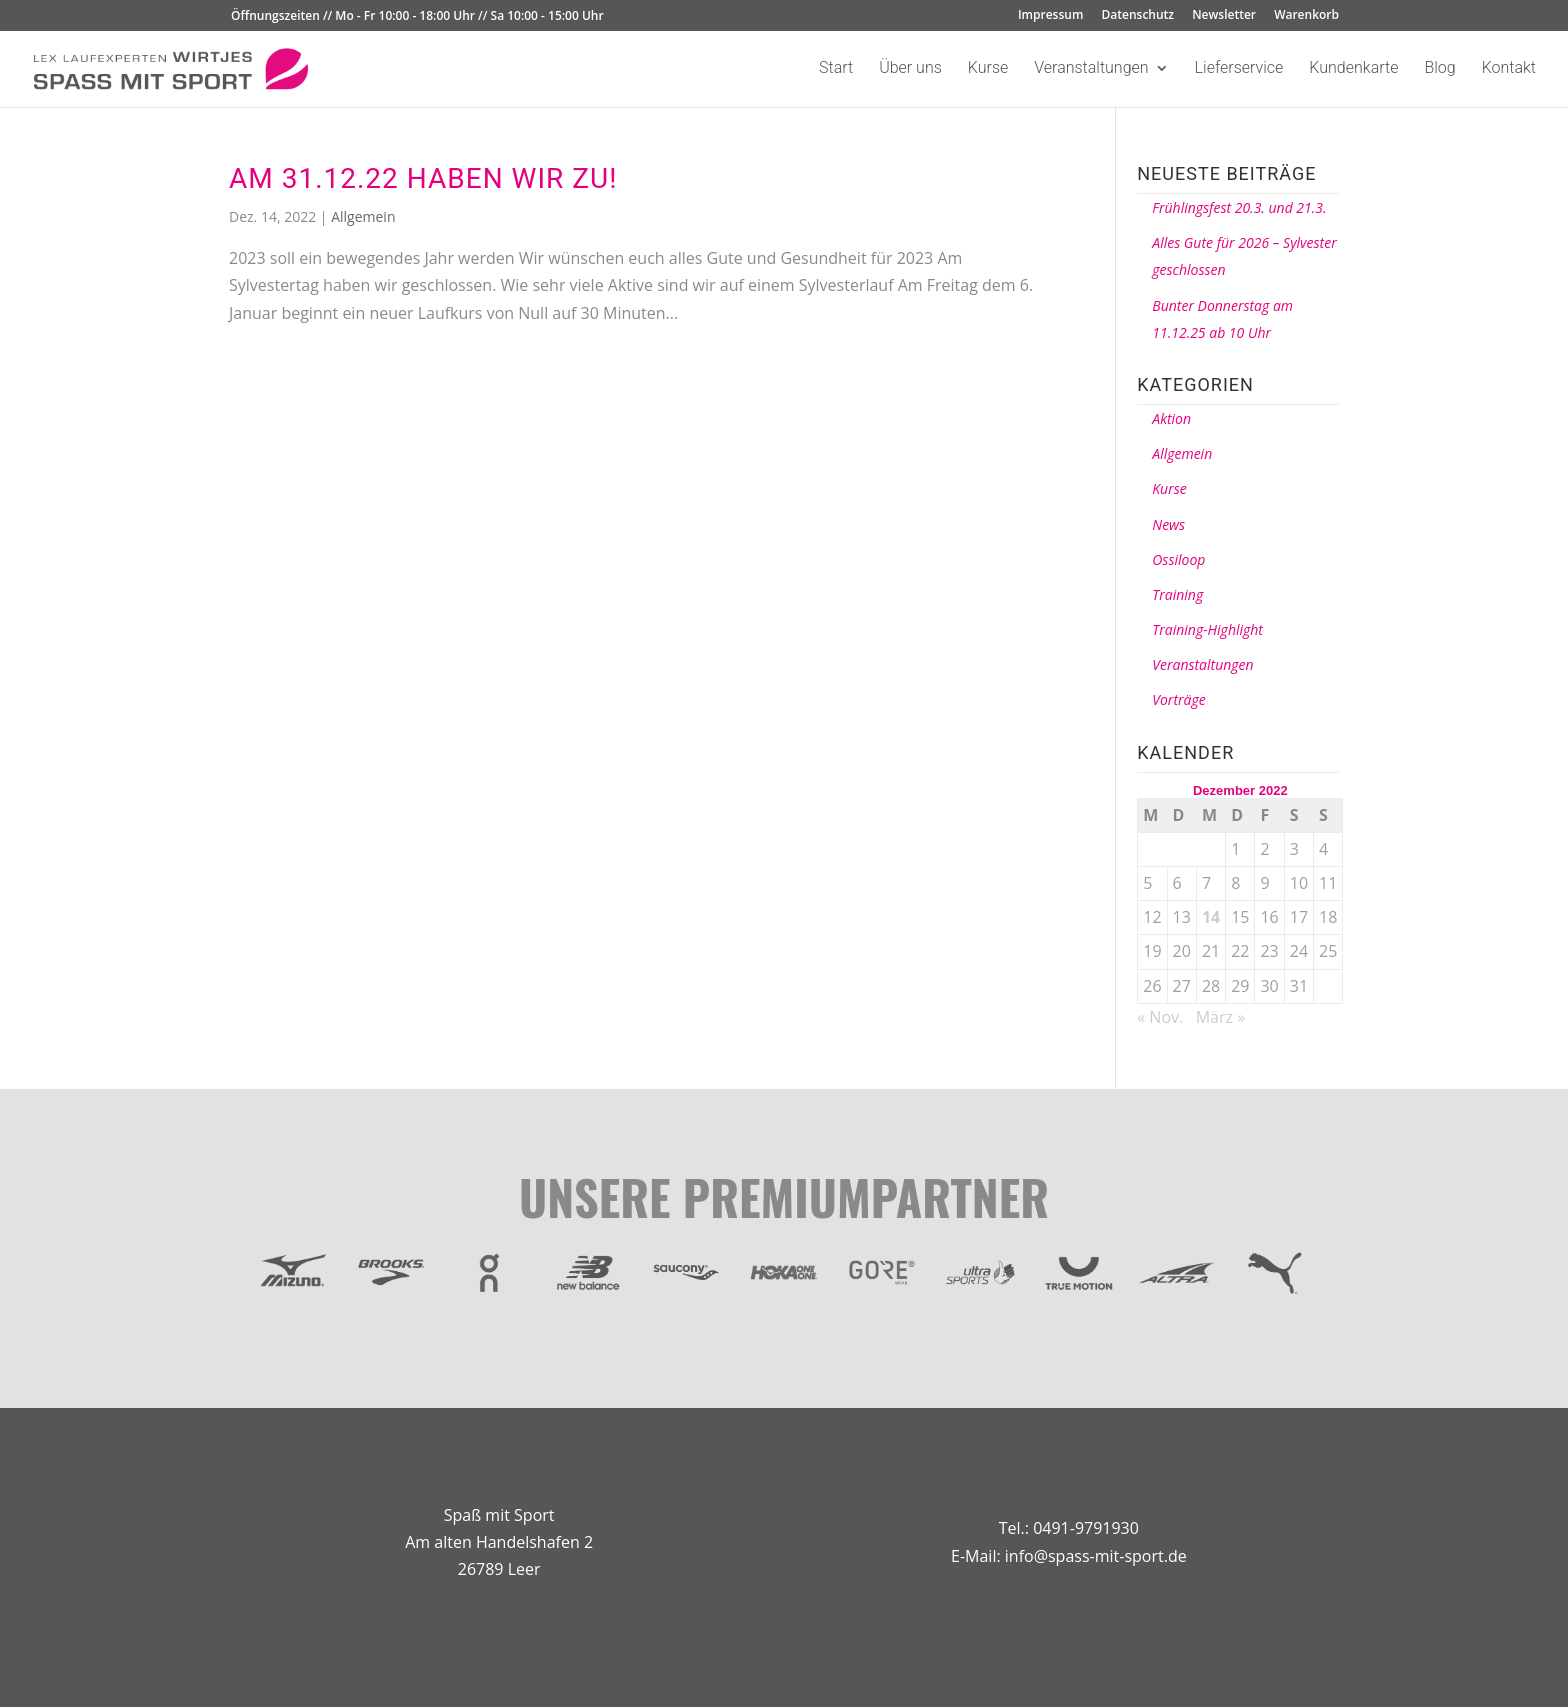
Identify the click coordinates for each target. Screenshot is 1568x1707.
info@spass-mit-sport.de (1096, 1556)
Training (1177, 594)
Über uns (910, 69)
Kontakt (1509, 69)
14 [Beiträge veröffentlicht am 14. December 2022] (1211, 917)
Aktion (1171, 418)
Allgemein (363, 216)
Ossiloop (1178, 559)
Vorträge (1178, 699)
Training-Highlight (1207, 629)
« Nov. (1160, 1017)
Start (836, 69)
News (1168, 524)
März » (1220, 1017)
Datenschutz (1138, 16)
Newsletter (1224, 16)
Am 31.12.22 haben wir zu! (423, 178)
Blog (1439, 69)
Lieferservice (1239, 69)
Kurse (988, 69)
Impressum (1050, 16)
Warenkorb (1306, 16)
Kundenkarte (1353, 69)
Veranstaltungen (1091, 69)
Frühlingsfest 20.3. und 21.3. (1239, 207)
